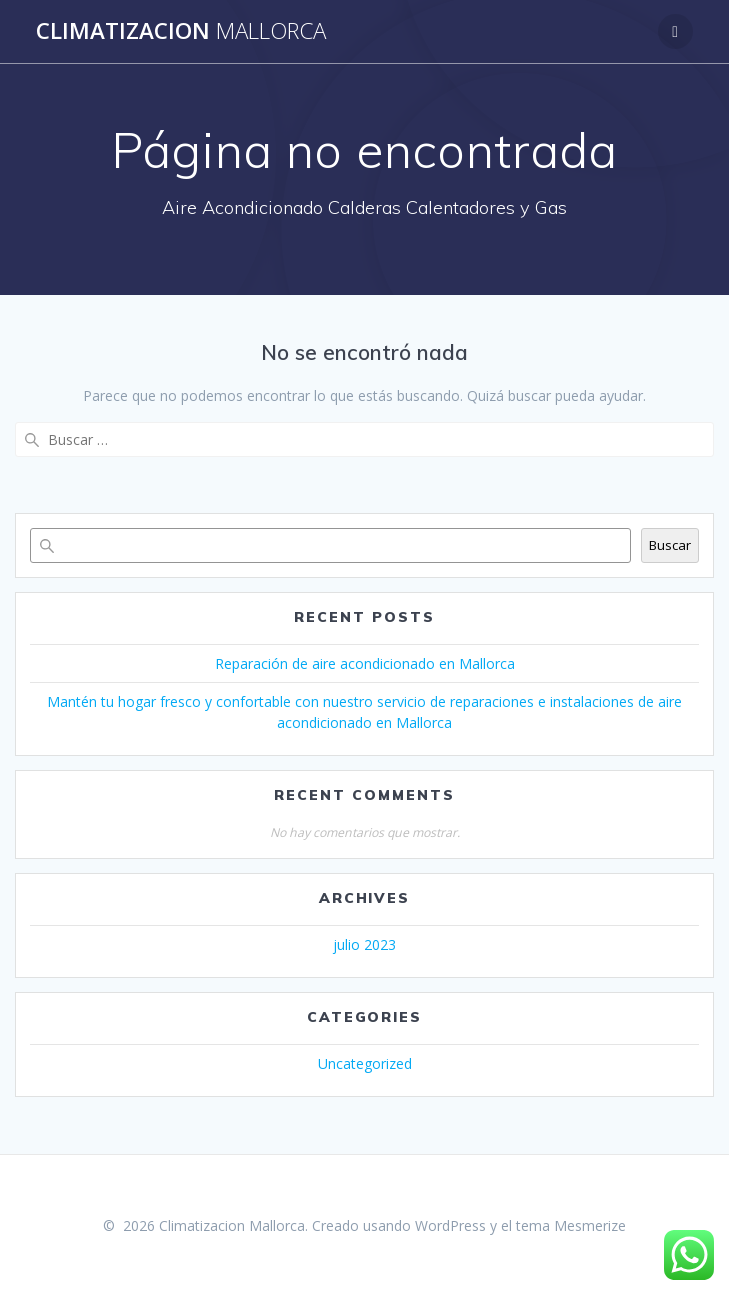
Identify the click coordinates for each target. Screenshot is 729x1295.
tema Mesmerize (571, 1225)
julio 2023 (364, 944)
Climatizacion (181, 31)
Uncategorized (365, 1063)
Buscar (670, 545)
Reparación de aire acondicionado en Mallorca (365, 663)
